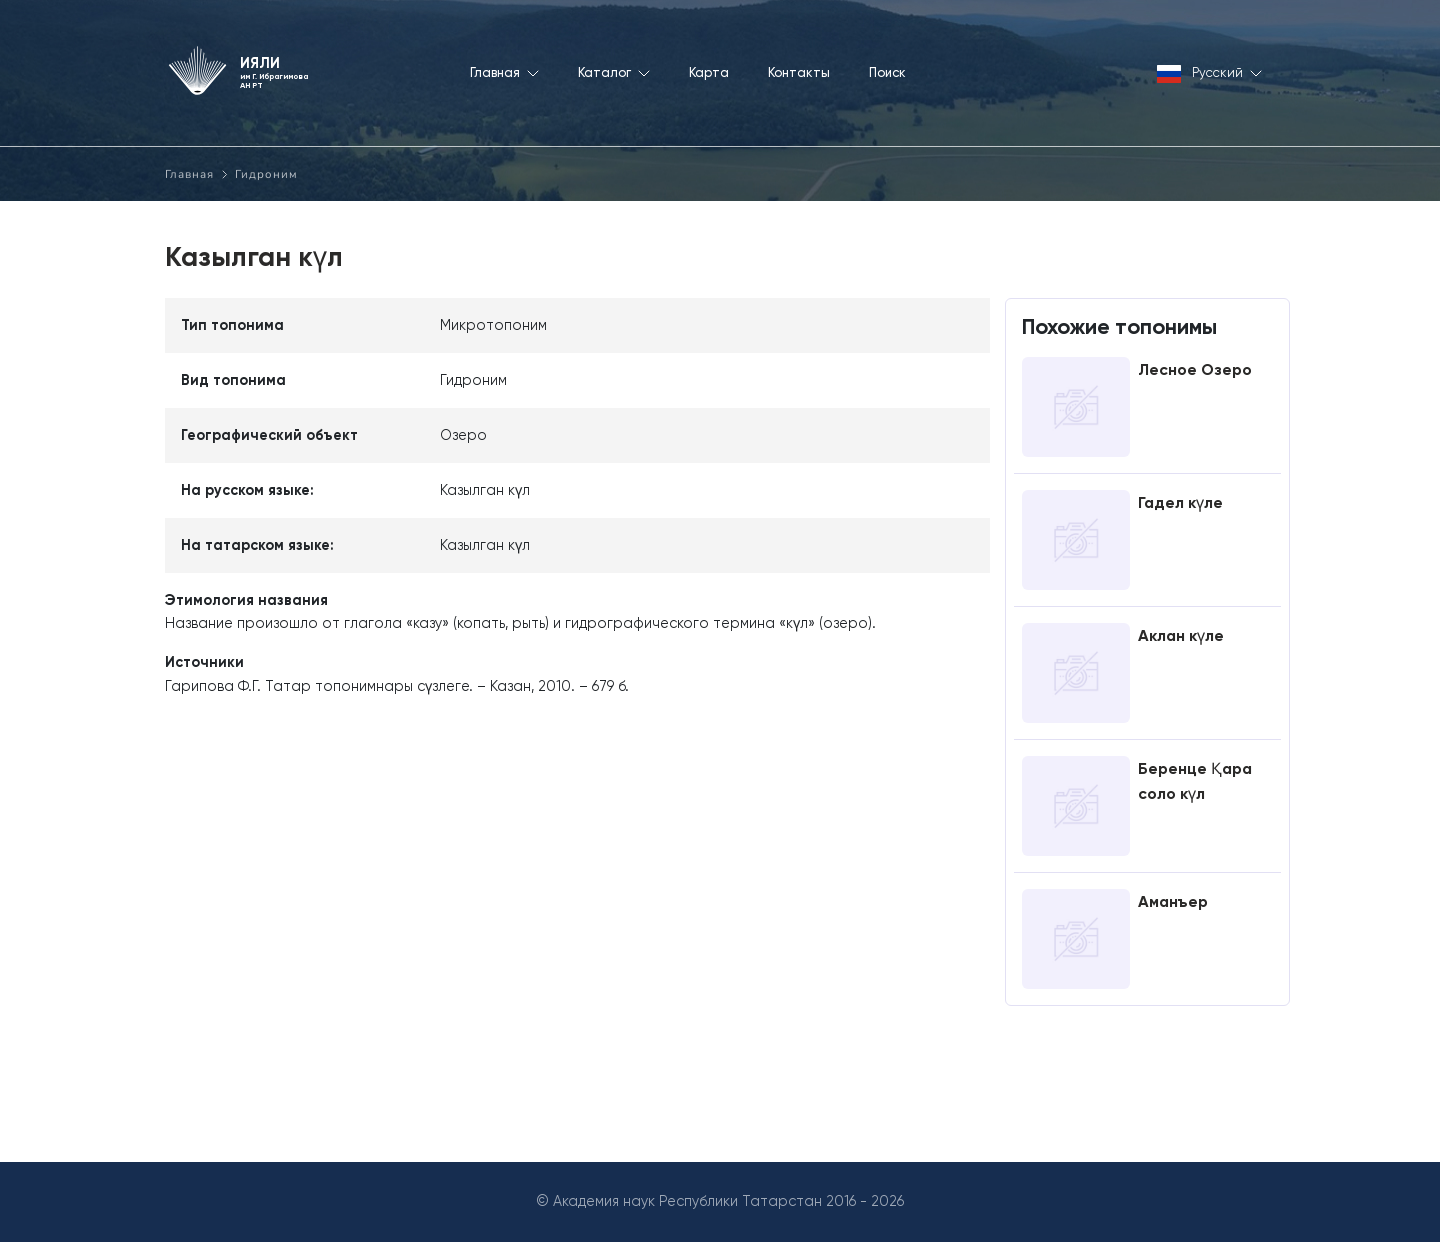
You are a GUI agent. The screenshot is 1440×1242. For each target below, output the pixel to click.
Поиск (887, 72)
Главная (189, 174)
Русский (1209, 74)
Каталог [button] (614, 72)
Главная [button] (504, 72)
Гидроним (266, 174)
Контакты (799, 72)
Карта (709, 72)
